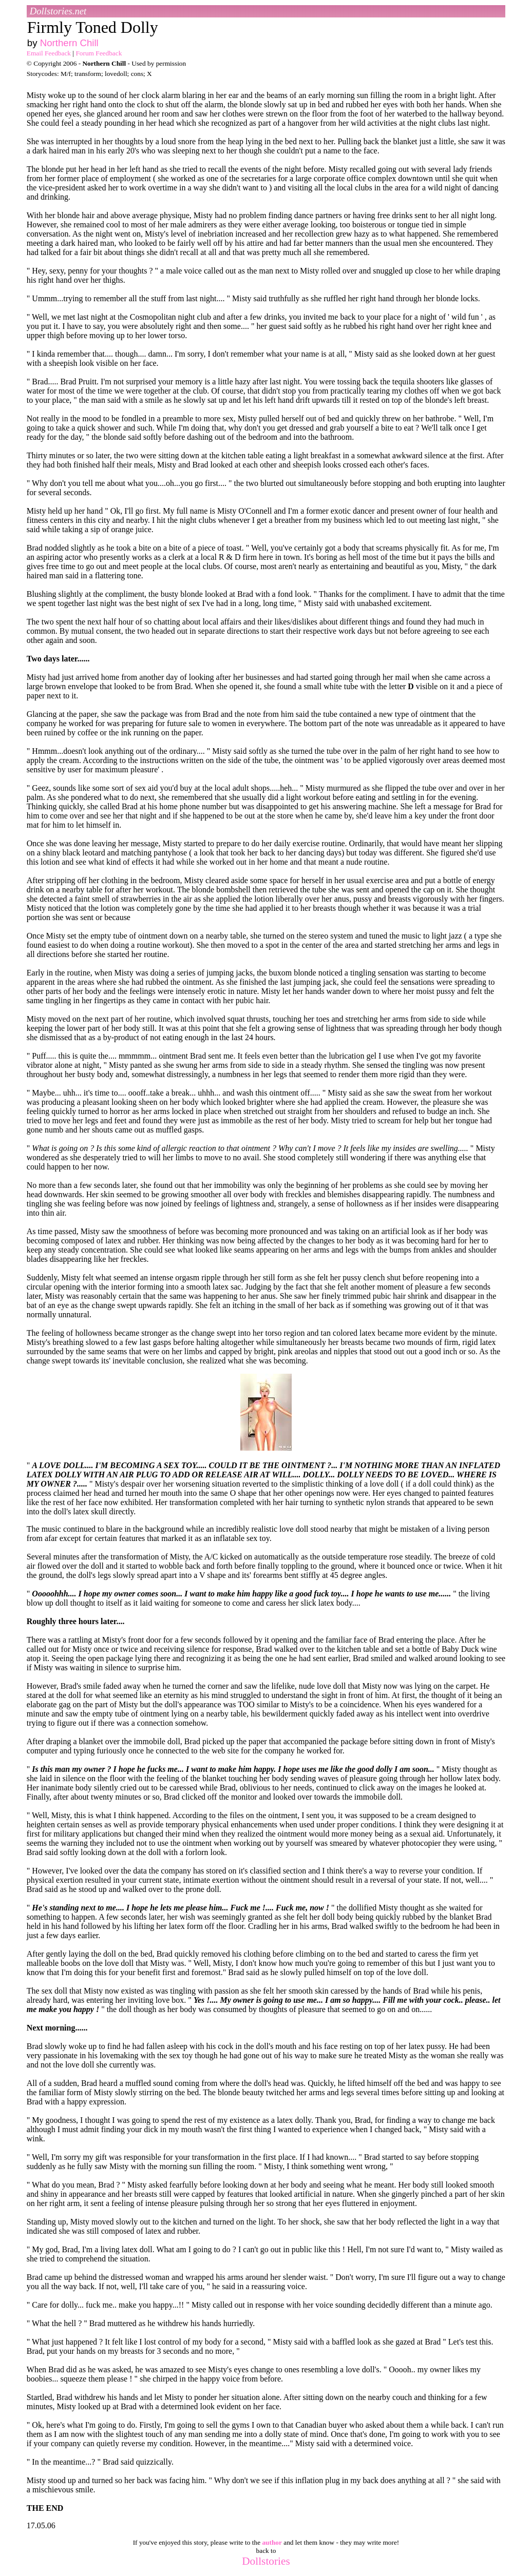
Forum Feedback (98, 53)
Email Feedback (49, 53)
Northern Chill (69, 42)
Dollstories (266, 2561)
